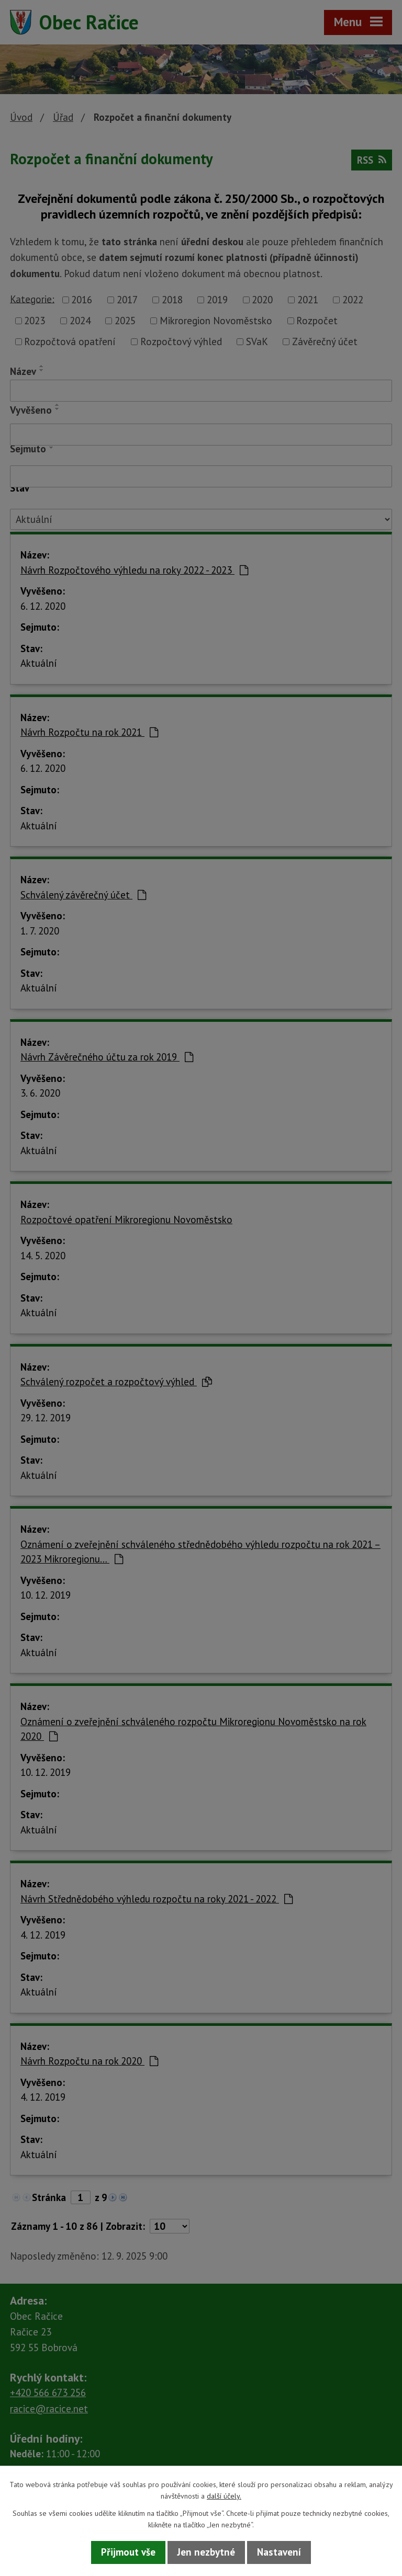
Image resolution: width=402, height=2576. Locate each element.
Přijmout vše (128, 2552)
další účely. (224, 2496)
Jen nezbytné (206, 2552)
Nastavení (279, 2552)
